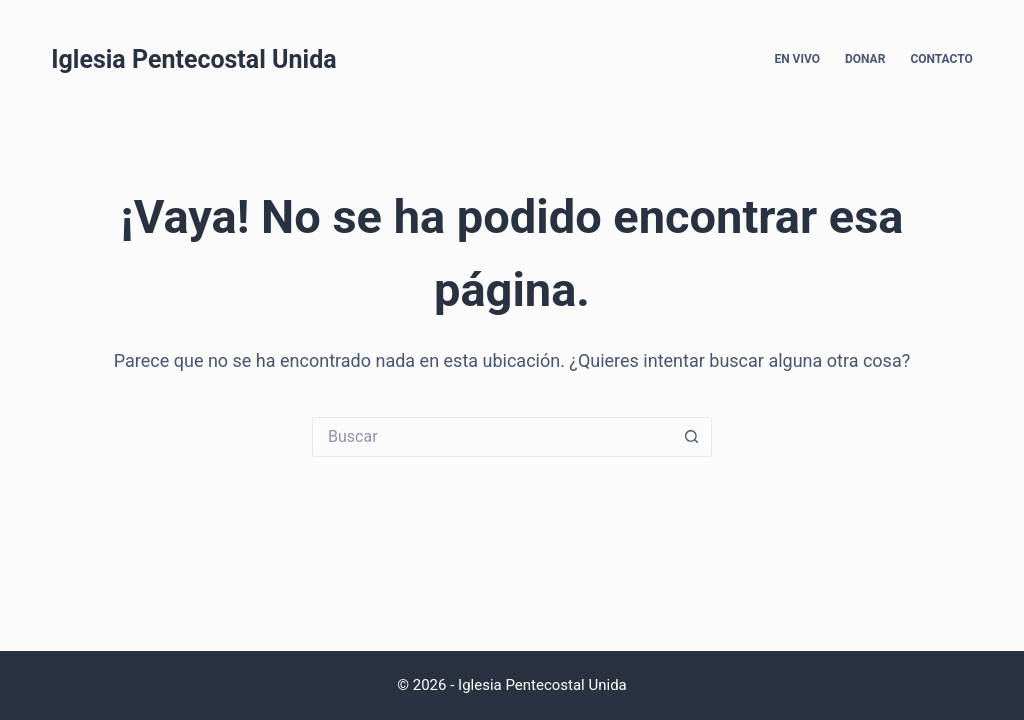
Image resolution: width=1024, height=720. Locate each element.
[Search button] (692, 437)
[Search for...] (492, 437)
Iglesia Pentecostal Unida (193, 59)
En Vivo (797, 59)
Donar (865, 59)
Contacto (941, 59)
